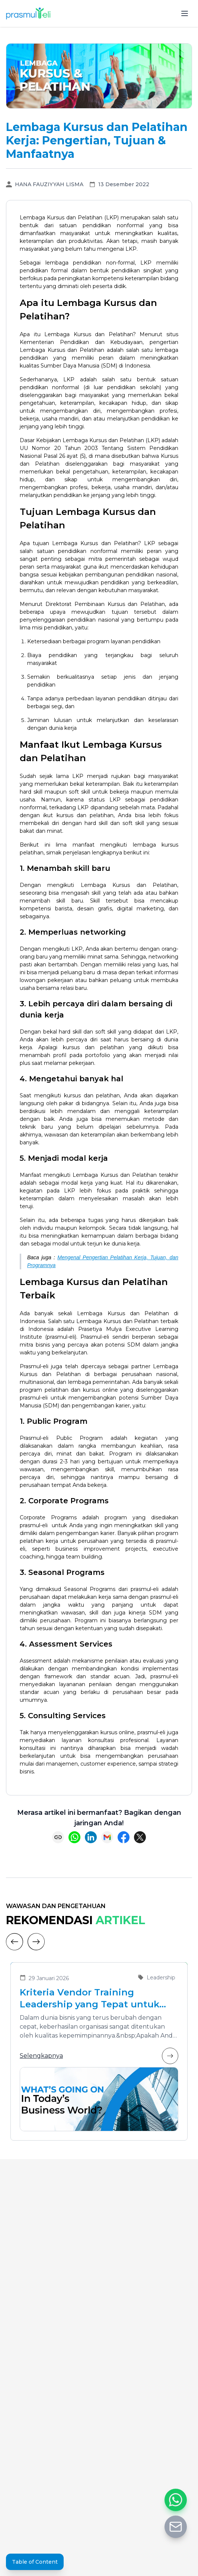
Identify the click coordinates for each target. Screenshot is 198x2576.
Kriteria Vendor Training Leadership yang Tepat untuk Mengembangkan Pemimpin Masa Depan (89, 1998)
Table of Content (35, 2561)
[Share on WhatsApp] (74, 1837)
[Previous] (14, 1941)
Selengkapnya (99, 2056)
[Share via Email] (107, 1837)
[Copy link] (58, 1837)
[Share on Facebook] (123, 1837)
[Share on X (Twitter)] (139, 1837)
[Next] (36, 1941)
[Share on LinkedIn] (90, 1837)
